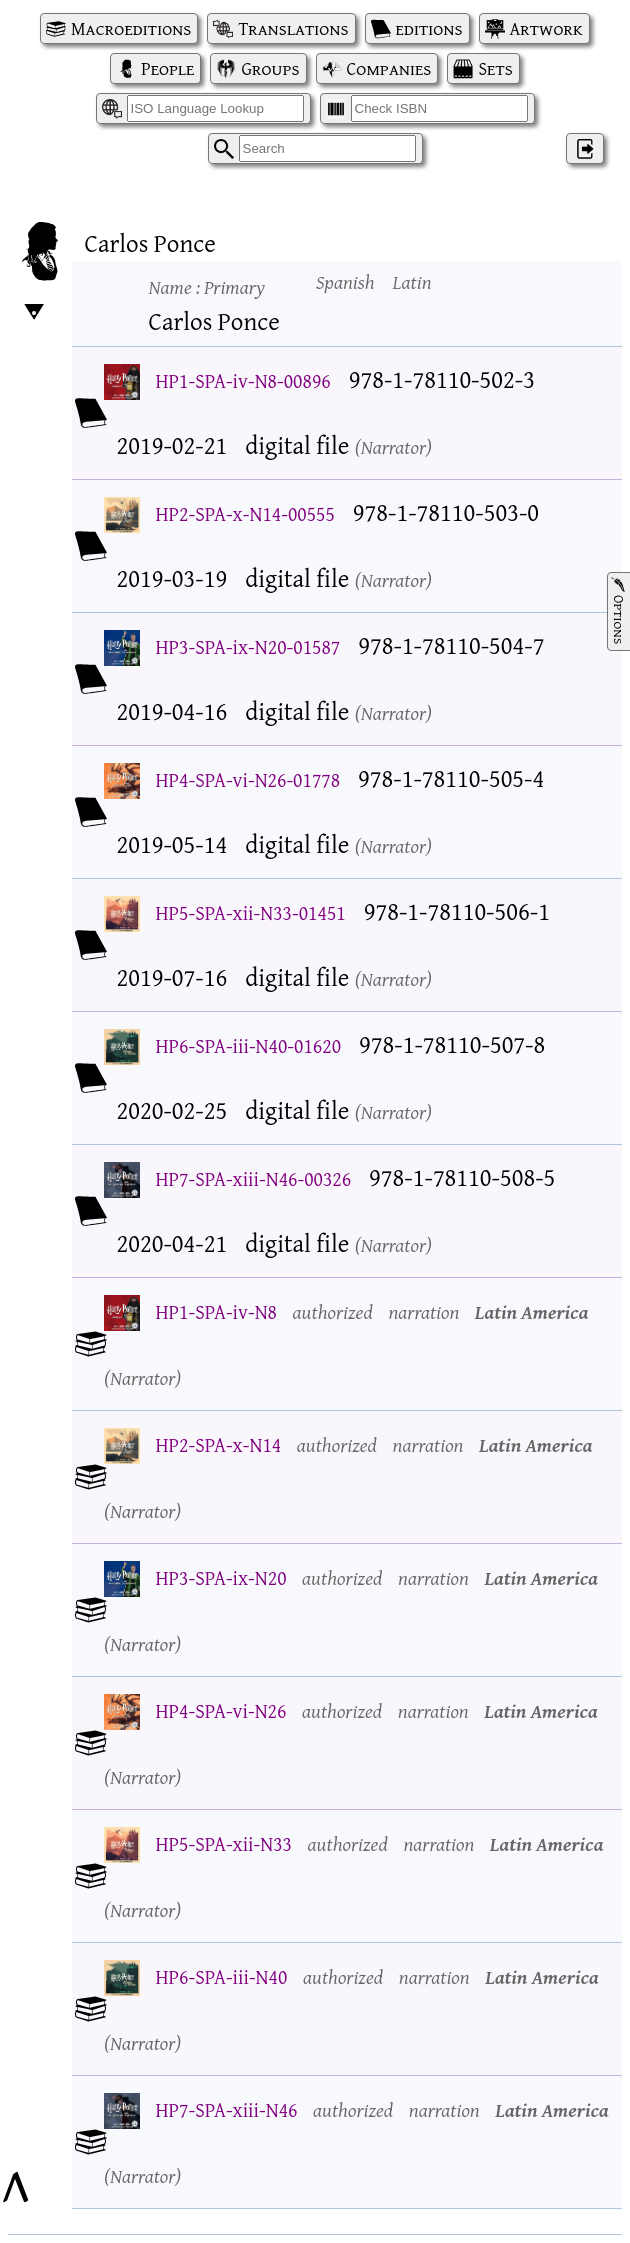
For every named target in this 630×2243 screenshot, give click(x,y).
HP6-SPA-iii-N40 (222, 1976)
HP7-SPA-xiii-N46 (227, 2109)
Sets (495, 68)
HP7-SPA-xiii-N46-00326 (254, 1178)
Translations (293, 28)
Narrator (393, 446)
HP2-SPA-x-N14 (219, 1444)
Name (207, 286)
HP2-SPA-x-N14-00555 (245, 513)
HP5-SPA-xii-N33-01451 (251, 912)
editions (429, 28)
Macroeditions (131, 28)
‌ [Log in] (585, 148)
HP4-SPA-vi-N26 (221, 1710)
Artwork (546, 28)
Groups (270, 68)
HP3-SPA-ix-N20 (221, 1577)
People (167, 68)
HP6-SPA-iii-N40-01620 (249, 1045)
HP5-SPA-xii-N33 (224, 1843)
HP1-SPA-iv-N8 (216, 1311)
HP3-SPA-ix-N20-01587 (248, 646)
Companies (389, 68)
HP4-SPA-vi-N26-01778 (248, 779)
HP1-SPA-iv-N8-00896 (243, 380)
